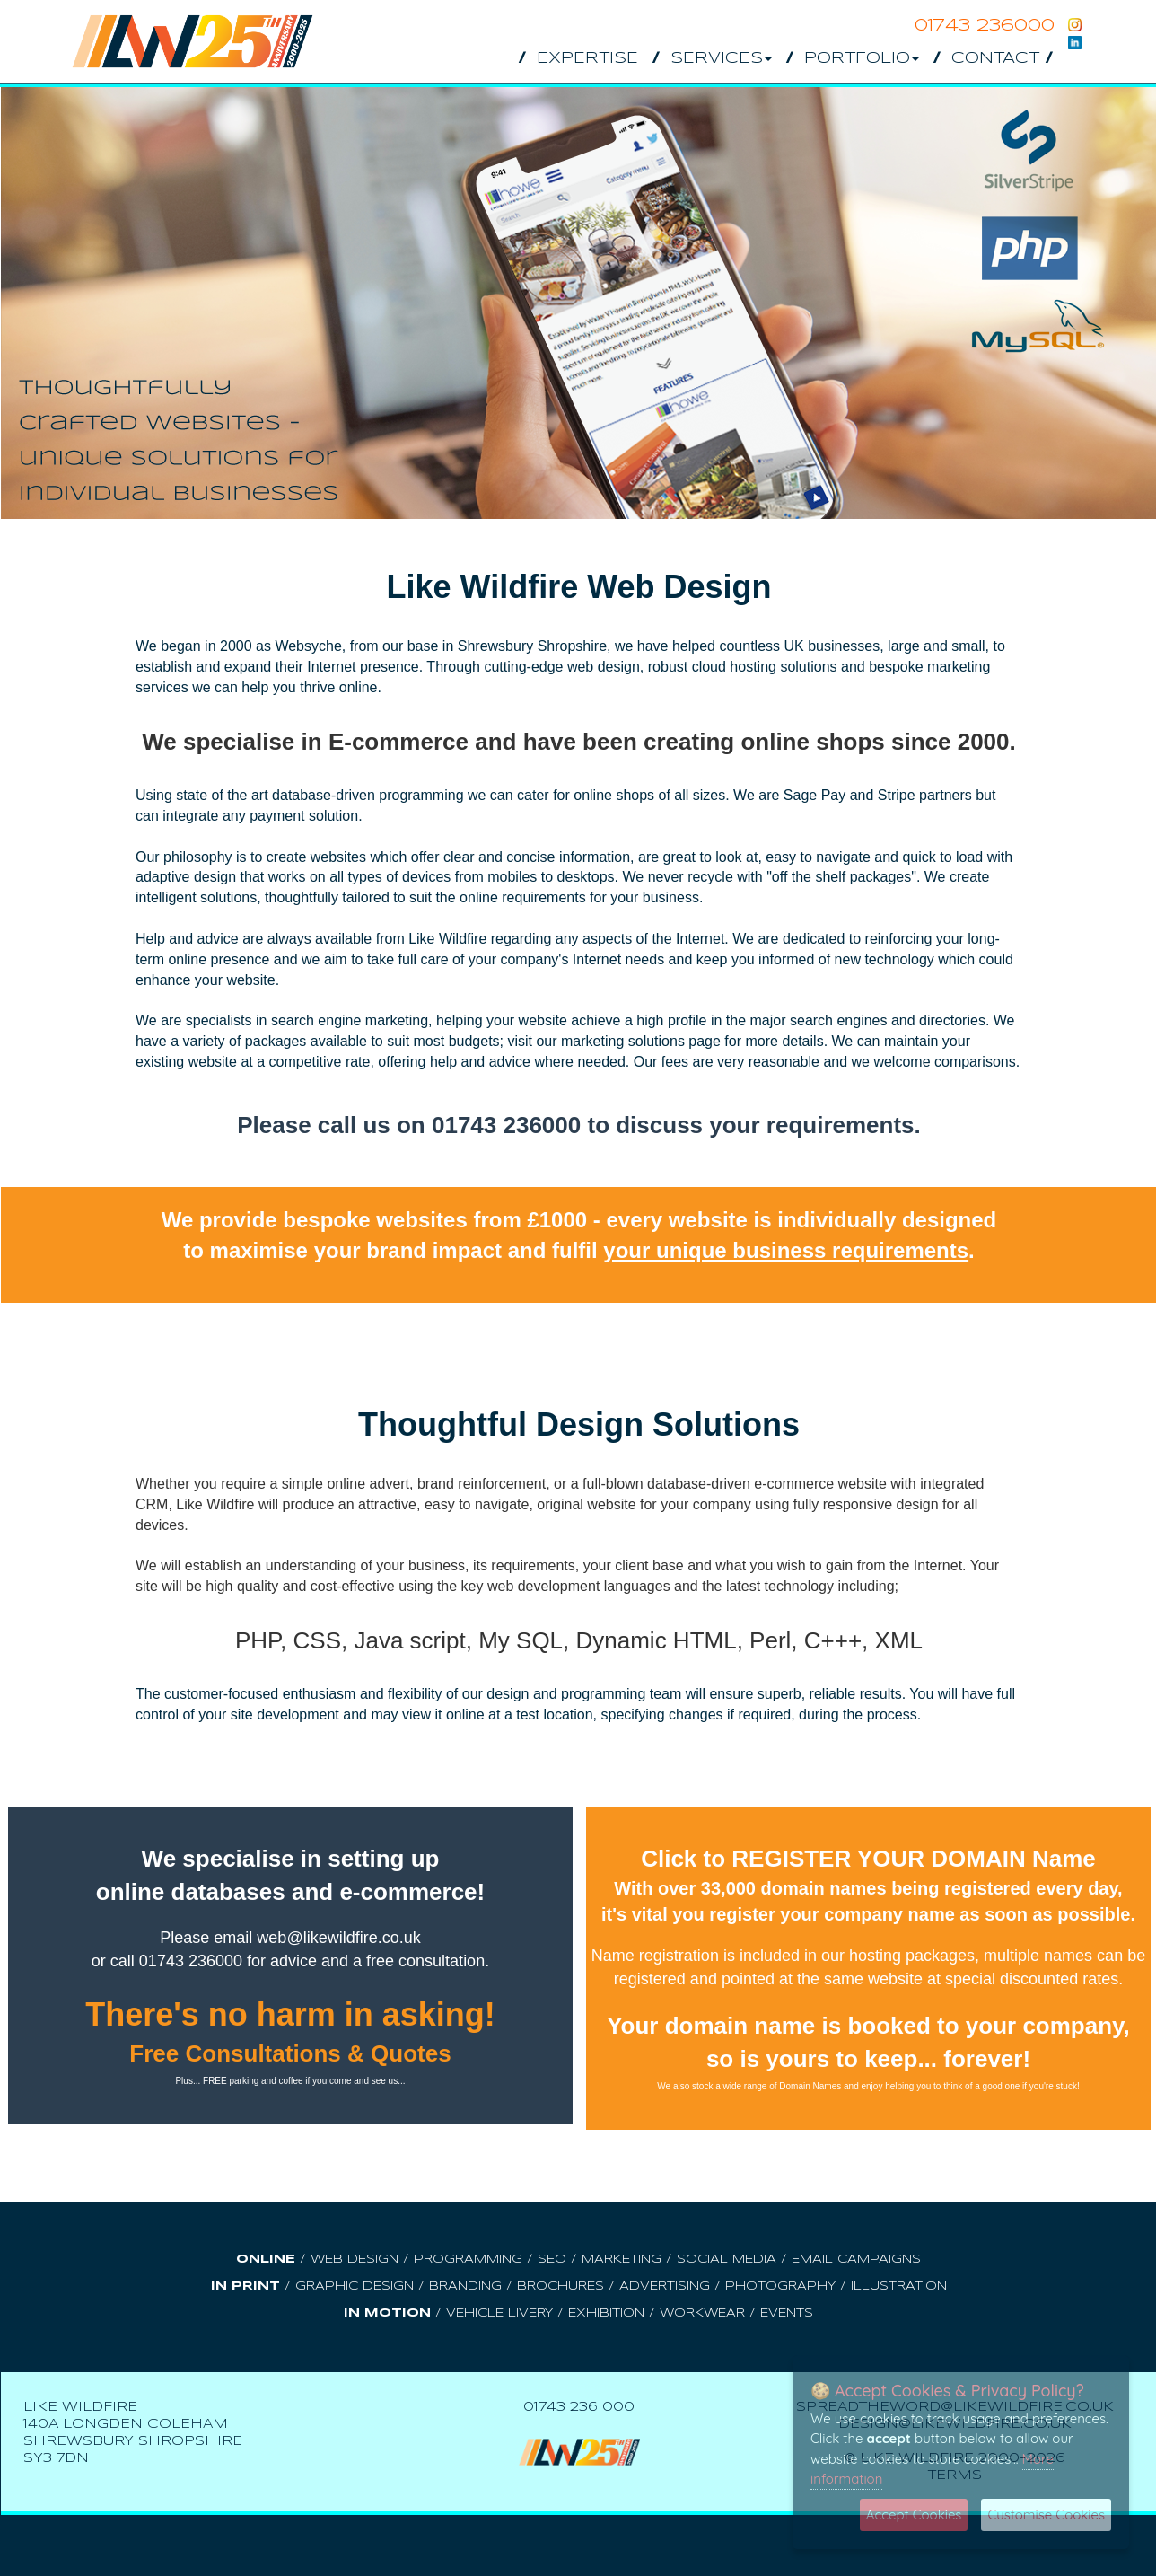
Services (721, 58)
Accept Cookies (914, 2514)
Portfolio (861, 58)
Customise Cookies (1046, 2514)
